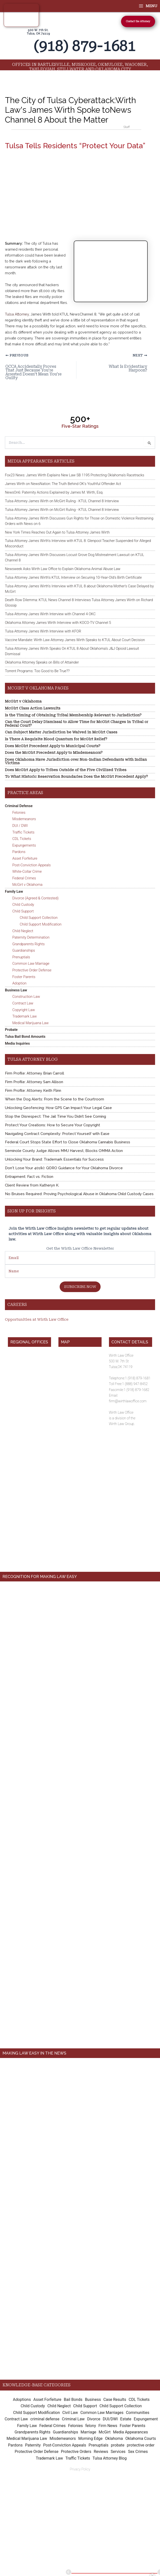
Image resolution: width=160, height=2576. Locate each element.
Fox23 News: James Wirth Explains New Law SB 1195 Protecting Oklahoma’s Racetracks (74, 476)
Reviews (101, 2452)
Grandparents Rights (28, 944)
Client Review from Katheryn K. (32, 1186)
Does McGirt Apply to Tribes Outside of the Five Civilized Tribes (65, 770)
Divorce (93, 2419)
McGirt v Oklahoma (23, 702)
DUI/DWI (110, 2419)
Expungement (146, 2419)
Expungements (24, 846)
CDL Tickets (21, 839)
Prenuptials (21, 957)
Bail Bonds (73, 2400)
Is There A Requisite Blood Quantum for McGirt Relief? (56, 739)
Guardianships (23, 951)
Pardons (18, 852)
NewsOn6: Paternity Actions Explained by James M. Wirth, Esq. (54, 493)
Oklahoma (114, 2439)
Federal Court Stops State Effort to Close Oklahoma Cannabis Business (67, 1143)
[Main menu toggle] (148, 6)
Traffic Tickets (23, 833)
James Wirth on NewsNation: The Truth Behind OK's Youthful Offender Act (63, 484)
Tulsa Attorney (17, 314)
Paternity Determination (31, 938)
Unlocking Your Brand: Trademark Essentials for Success (54, 1160)
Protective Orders (76, 2452)
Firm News (107, 2426)
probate (117, 2445)
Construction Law (26, 997)
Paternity (33, 2445)
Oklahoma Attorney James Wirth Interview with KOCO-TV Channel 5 (58, 623)
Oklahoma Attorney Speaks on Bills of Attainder (42, 663)
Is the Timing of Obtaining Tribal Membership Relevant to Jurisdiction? (73, 715)
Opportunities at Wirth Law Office (37, 1320)
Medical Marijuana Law (30, 1023)
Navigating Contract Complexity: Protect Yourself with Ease (57, 1134)
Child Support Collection (39, 918)
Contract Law (22, 1004)
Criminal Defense (19, 806)
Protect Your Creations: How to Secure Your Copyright (52, 1125)
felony (90, 2426)
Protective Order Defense (32, 971)
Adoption (19, 984)
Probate (11, 1030)
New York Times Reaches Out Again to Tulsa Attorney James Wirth (57, 533)
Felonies (18, 813)
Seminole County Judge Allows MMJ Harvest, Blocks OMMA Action (64, 1151)
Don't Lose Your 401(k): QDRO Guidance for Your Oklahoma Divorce (64, 1168)
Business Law (16, 990)
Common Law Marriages (102, 2413)
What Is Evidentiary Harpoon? (127, 369)
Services (118, 2452)
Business (93, 2400)
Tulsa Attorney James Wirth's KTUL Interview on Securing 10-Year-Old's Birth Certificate (73, 578)
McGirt (104, 2432)
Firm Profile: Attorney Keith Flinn (33, 1091)
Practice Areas (25, 793)
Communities (137, 2413)
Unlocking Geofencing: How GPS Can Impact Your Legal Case (58, 1108)
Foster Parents (23, 977)
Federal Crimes (24, 878)
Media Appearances (130, 2432)
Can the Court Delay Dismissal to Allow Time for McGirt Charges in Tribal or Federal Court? (76, 724)
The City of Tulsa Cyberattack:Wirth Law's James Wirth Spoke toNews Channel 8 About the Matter (70, 110)
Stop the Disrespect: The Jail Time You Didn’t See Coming (55, 1117)
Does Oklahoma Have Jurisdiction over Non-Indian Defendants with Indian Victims (76, 762)
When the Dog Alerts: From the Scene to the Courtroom (54, 1099)
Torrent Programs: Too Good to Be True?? (37, 671)
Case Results (114, 2400)
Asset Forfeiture (24, 859)
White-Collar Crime (27, 872)
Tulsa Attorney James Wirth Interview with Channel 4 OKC (50, 614)
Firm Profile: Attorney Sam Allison (34, 1082)
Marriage (88, 2432)
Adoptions (22, 2400)
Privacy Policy (80, 2470)
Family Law (14, 892)
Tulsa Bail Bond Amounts (25, 1037)
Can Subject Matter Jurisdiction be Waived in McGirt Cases (61, 733)
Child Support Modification (41, 925)
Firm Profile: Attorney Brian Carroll (34, 1074)
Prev (68, 2572)
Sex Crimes (138, 2452)
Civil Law (70, 2413)
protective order (141, 2445)
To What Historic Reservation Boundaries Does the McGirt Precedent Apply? (76, 777)
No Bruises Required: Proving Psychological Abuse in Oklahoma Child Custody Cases (79, 1194)
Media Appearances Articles (40, 462)
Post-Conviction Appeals (31, 865)
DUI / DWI (20, 826)
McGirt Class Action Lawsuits (32, 708)
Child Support (23, 911)
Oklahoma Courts (140, 2439)
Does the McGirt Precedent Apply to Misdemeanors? (54, 753)
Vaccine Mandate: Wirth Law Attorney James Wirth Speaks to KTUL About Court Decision (75, 640)
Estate (125, 2419)
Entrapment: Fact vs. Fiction (29, 1177)
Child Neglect (22, 931)
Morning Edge (90, 2439)
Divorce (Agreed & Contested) (35, 898)
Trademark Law (24, 1017)
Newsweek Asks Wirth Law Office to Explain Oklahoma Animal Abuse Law (62, 569)
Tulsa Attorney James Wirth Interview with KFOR (43, 632)
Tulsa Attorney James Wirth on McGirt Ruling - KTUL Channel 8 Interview (62, 502)
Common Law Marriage (30, 964)
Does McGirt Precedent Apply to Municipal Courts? (52, 746)
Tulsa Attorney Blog (32, 1060)
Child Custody (23, 905)
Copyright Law (23, 1010)
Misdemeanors (24, 819)
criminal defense (44, 2419)
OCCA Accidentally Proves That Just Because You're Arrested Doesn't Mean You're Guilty (30, 373)
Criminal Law (73, 2419)
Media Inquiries (17, 1044)
